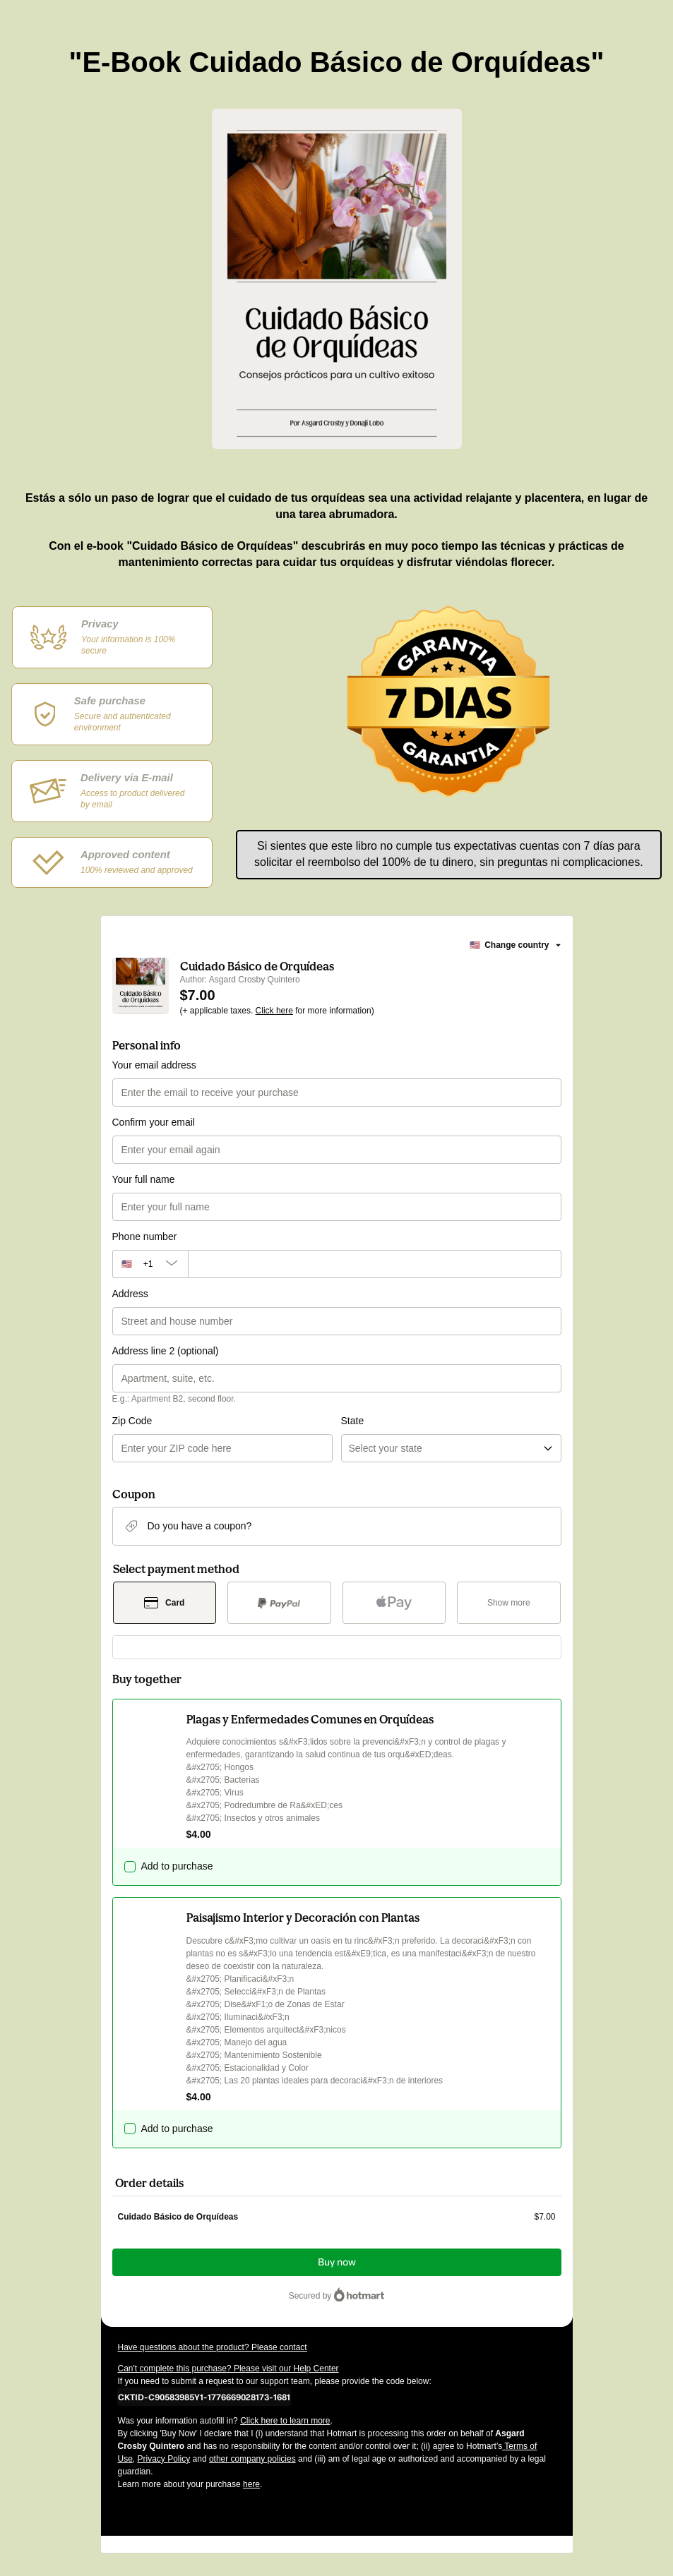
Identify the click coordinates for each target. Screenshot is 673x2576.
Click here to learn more (285, 2421)
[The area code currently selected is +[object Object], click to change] (150, 1264)
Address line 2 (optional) (165, 1350)
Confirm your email (153, 1122)
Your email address (154, 1065)
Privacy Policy (164, 2459)
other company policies (252, 2459)
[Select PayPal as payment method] (279, 1602)
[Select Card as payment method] (165, 1602)
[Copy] (204, 2397)
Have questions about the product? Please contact (212, 2347)
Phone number (144, 1236)
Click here (274, 1011)
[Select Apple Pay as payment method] (394, 1602)
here (251, 2484)
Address (130, 1293)
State (352, 1420)
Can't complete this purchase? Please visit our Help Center (228, 2368)
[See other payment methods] (509, 1602)
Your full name (143, 1179)
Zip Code (132, 1420)
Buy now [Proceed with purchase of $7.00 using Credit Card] (337, 2262)
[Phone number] (374, 1264)
